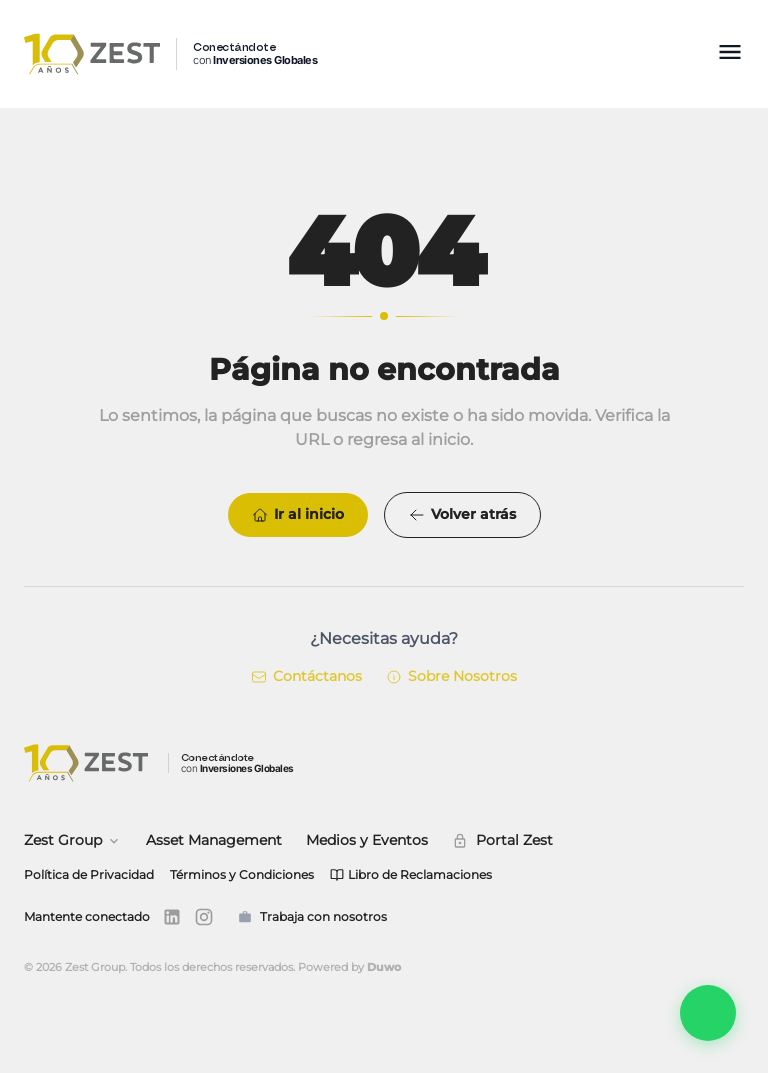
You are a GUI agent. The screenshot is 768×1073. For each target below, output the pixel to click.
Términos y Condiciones (242, 874)
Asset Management (214, 840)
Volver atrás (462, 515)
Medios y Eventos (367, 840)
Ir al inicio (298, 515)
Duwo (384, 967)
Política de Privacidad (89, 874)
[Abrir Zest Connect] (708, 1013)
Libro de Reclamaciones (411, 874)
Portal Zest (502, 840)
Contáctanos (306, 677)
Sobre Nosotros (451, 677)
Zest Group (73, 840)
